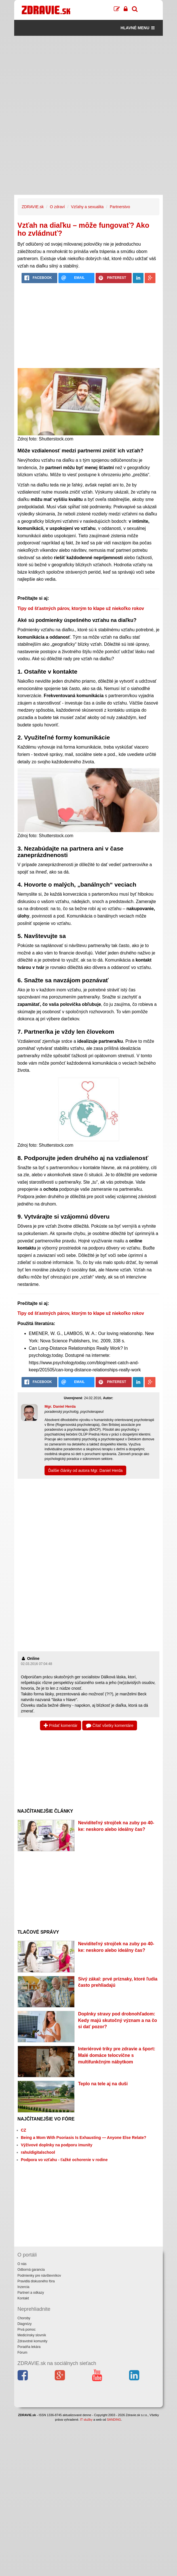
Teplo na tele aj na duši (103, 2083)
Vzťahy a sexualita (87, 206)
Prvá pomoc (27, 2329)
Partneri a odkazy (31, 2293)
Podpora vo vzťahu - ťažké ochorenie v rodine (64, 2159)
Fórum (23, 2352)
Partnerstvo (120, 206)
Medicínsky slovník (32, 2335)
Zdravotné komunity (32, 2341)
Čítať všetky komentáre (109, 1725)
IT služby (86, 2419)
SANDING (114, 2419)
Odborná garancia (31, 2270)
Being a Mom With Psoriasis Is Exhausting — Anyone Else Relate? (83, 2137)
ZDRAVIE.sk (33, 206)
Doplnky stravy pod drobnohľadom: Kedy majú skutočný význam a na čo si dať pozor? (117, 2020)
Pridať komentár (60, 1725)
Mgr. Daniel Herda (60, 1406)
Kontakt (23, 2298)
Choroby (24, 2318)
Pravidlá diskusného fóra (36, 2281)
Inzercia (24, 2287)
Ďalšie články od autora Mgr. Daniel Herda (85, 1470)
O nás (22, 2264)
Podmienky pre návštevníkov (39, 2276)
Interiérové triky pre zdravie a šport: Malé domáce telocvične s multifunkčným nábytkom (116, 2055)
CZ (23, 2130)
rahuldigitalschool (38, 2152)
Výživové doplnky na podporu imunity (56, 2145)
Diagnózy (25, 2324)
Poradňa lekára (29, 2347)
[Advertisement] (89, 75)
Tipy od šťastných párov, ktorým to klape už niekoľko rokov (81, 608)
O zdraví (57, 206)
